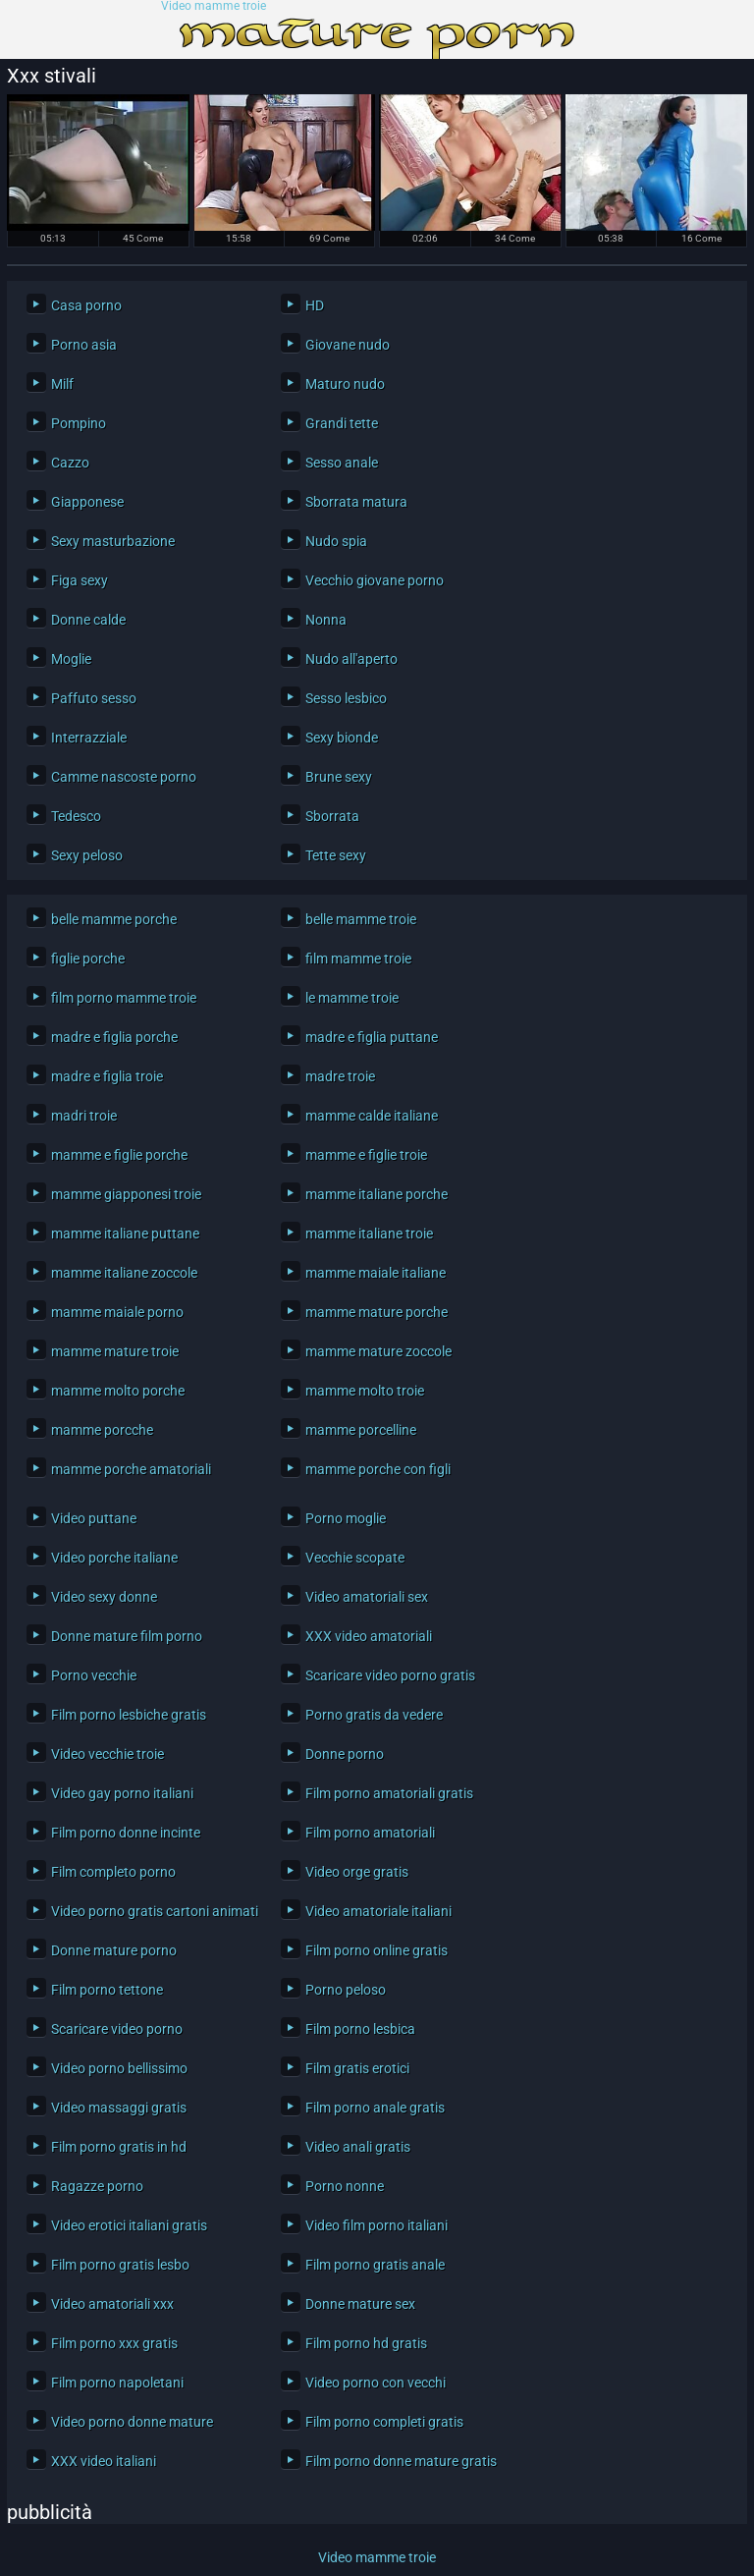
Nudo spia (336, 541)
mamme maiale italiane (375, 1273)
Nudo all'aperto (351, 659)
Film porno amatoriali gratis (389, 1793)
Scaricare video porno (117, 2029)
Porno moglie (345, 1518)
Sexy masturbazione (113, 541)
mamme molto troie (364, 1390)
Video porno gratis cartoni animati (151, 1911)
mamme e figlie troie (366, 1155)
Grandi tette (341, 423)
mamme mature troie (115, 1351)
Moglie (71, 659)
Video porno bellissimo (119, 2068)
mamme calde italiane (371, 1116)
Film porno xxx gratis (114, 2343)
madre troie (340, 1076)
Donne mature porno (114, 1950)
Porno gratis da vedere (374, 1715)
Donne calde (88, 620)
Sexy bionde (341, 737)
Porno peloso (345, 1990)
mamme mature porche (376, 1312)
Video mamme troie (213, 6)
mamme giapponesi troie (126, 1194)
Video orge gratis (356, 1872)
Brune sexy (338, 777)
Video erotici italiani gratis (129, 2225)
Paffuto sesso (93, 698)
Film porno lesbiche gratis (128, 1715)
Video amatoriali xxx (112, 2304)
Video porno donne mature (132, 2422)
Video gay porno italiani (122, 1793)
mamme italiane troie (369, 1233)
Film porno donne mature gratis (401, 2461)
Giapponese (87, 502)
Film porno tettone (107, 1990)
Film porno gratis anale (375, 2265)
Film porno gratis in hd (119, 2147)
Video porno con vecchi (375, 2382)
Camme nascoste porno (123, 777)
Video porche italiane (114, 1557)
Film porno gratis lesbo (120, 2265)
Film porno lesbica (360, 2029)
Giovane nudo (347, 345)
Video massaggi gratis (119, 2107)
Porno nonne (344, 2186)
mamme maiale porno (117, 1312)
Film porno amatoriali (370, 1832)
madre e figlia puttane (371, 1037)
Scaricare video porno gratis (390, 1675)
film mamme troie (358, 958)
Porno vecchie (93, 1675)
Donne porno (344, 1754)
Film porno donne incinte (125, 1832)
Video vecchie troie (107, 1754)
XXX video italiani (103, 2461)
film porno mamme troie (123, 998)
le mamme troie (352, 998)
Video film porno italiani (376, 2225)
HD (314, 305)
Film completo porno (113, 1872)
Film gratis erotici (357, 2068)
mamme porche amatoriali (131, 1469)
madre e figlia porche (114, 1037)
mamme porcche (102, 1430)
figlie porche (88, 958)
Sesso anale (341, 462)
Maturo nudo (345, 384)
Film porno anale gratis (375, 2107)
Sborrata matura (356, 502)
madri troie (84, 1116)
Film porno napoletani (117, 2382)
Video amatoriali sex (366, 1597)
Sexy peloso (87, 855)
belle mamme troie (360, 919)
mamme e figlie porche (119, 1155)
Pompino (78, 423)
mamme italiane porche (376, 1194)
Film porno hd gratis (366, 2343)
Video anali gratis (357, 2147)
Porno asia (84, 345)
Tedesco (76, 816)
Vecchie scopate (354, 1557)
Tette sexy (335, 855)
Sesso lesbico (346, 698)
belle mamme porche (114, 919)
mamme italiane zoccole (124, 1273)
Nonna (326, 620)
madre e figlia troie (107, 1076)
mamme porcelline (360, 1430)
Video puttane (93, 1518)
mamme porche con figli (378, 1469)
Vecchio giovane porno (374, 580)
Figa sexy (79, 580)
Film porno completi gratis (384, 2422)
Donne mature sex (360, 2304)
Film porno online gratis (376, 1950)
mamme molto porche (118, 1390)
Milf (62, 384)
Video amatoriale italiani (378, 1911)
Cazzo (70, 462)
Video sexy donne (104, 1597)
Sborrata (332, 816)
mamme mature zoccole (378, 1351)
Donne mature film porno (126, 1636)
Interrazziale (89, 737)
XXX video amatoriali (368, 1636)
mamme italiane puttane (125, 1233)
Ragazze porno (97, 2186)
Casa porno (86, 305)
